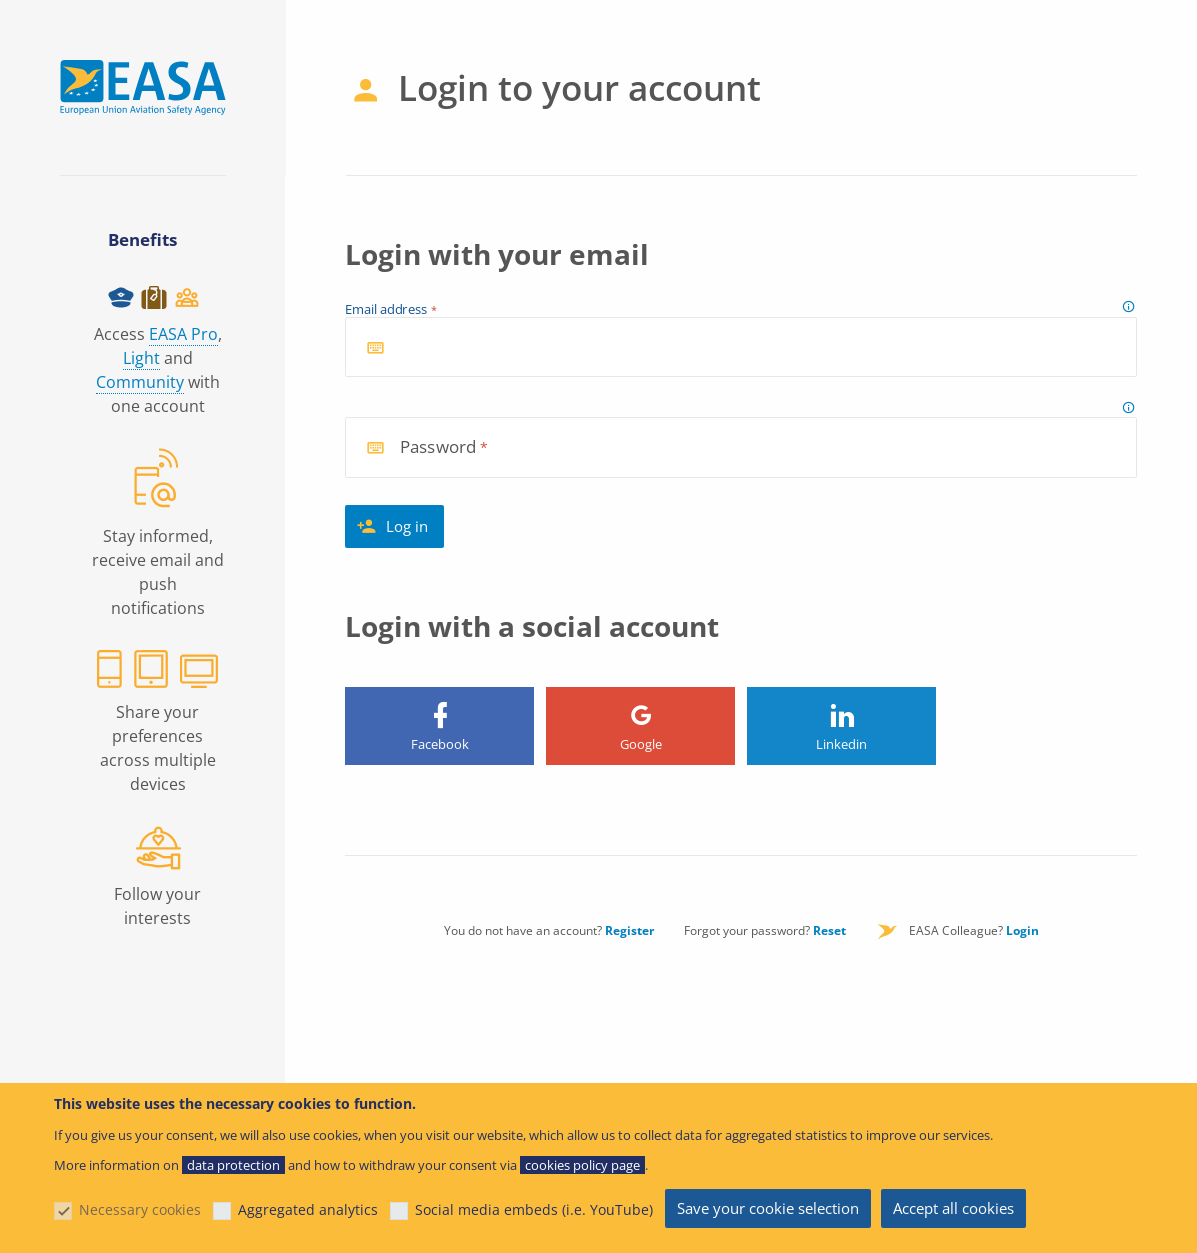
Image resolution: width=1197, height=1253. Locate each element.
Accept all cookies (953, 1208)
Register (629, 930)
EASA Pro (183, 334)
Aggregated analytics (308, 1209)
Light (141, 358)
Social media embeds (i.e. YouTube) (534, 1209)
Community (140, 382)
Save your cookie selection (768, 1208)
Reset (829, 930)
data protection (233, 1165)
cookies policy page (582, 1165)
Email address (386, 310)
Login (1022, 930)
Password (438, 447)
